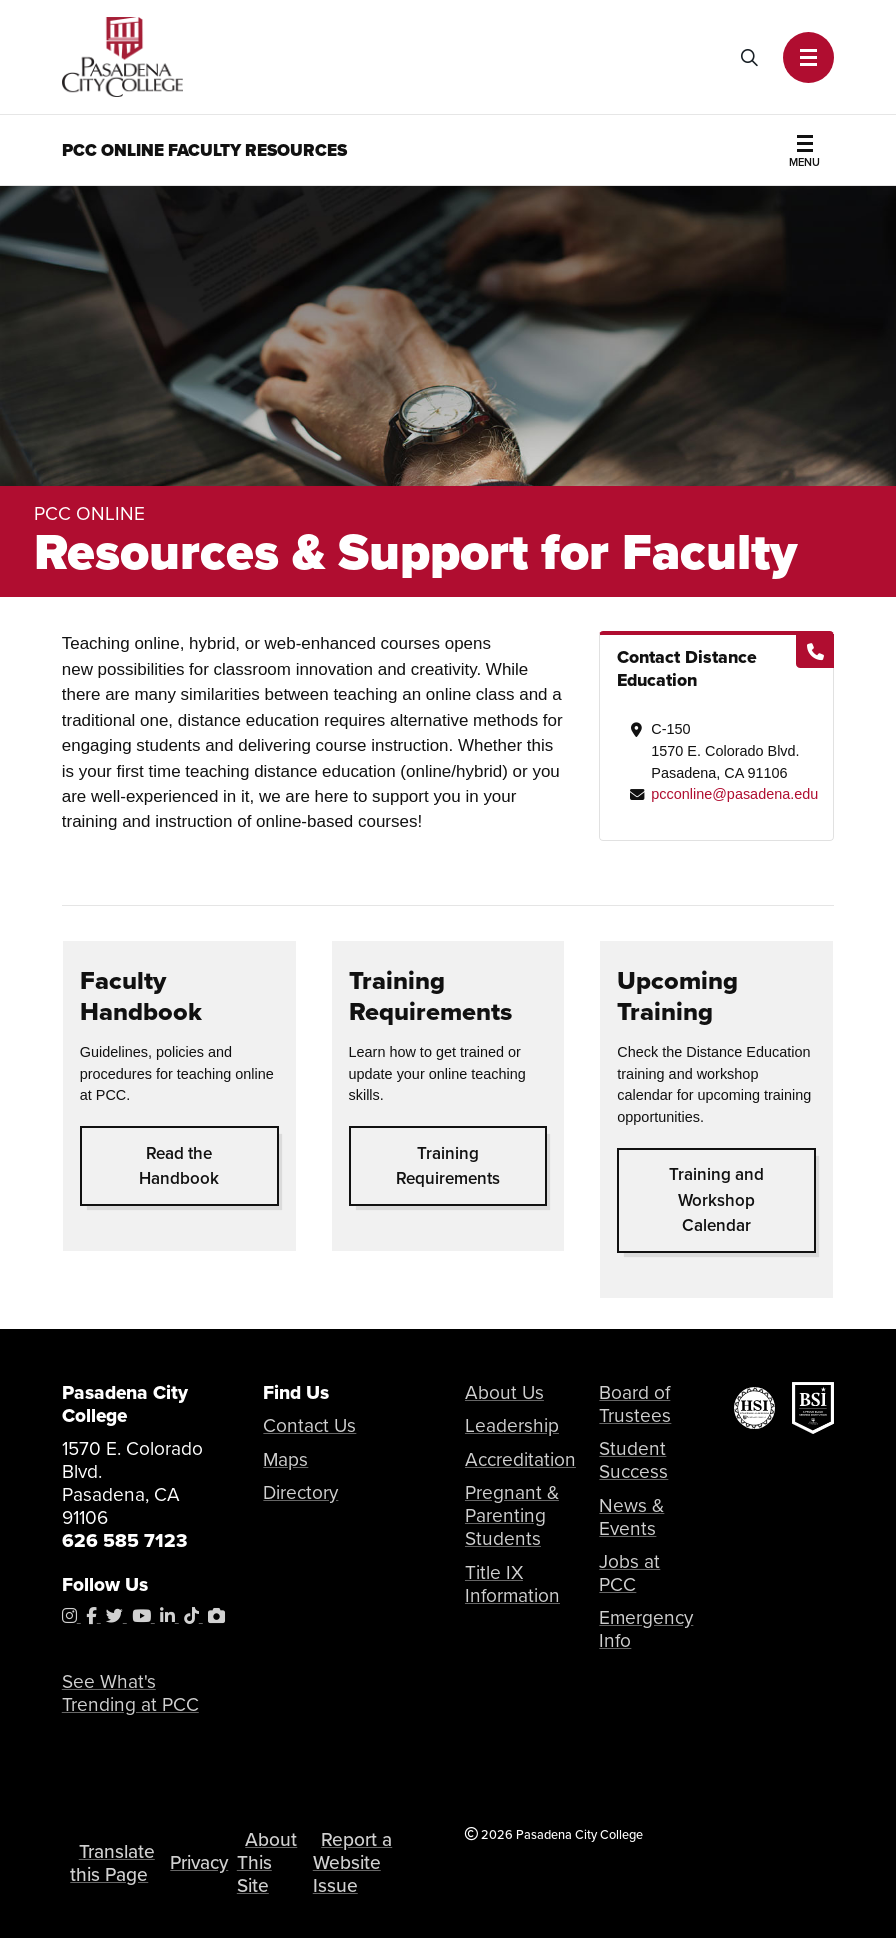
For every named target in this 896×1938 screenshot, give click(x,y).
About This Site (267, 1862)
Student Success (633, 1460)
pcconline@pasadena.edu (734, 794)
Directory (300, 1492)
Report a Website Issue (352, 1862)
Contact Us (309, 1425)
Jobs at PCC (629, 1573)
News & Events (631, 1517)
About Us (504, 1392)
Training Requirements (448, 1166)
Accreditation (520, 1459)
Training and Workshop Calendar (716, 1200)
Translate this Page (112, 1863)
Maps (285, 1459)
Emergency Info (646, 1629)
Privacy (199, 1862)
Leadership (512, 1425)
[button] (808, 57)
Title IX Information (512, 1584)
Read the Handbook (179, 1166)
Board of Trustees (635, 1404)
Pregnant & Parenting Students (512, 1515)
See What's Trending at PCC (130, 1693)
